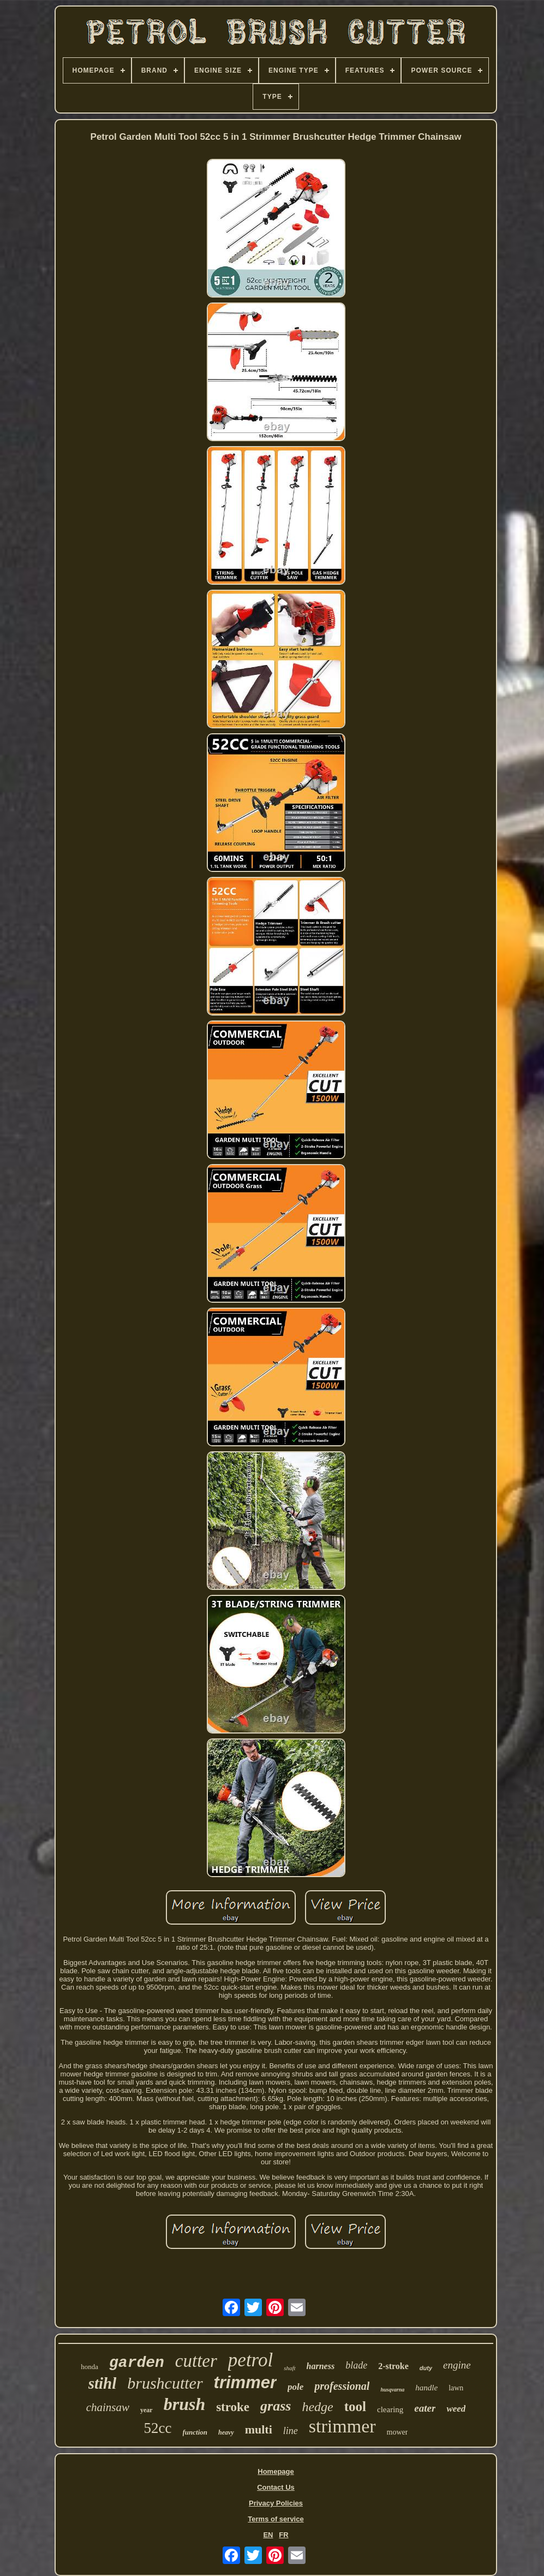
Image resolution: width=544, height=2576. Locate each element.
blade (356, 2365)
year (146, 2410)
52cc (158, 2428)
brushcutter (164, 2383)
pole (295, 2387)
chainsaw (107, 2407)
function (195, 2432)
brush (185, 2404)
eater (424, 2408)
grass (275, 2406)
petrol (250, 2360)
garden (136, 2362)
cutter (196, 2361)
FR (283, 2535)
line (290, 2430)
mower (397, 2432)
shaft (289, 2368)
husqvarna (392, 2390)
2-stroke (393, 2366)
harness (321, 2366)
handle (426, 2387)
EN (268, 2535)
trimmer (245, 2382)
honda (89, 2367)
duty (426, 2368)
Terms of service (275, 2519)
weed (455, 2408)
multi (258, 2429)
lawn (456, 2388)
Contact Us (276, 2487)
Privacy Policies (276, 2503)
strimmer (342, 2426)
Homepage (276, 2471)
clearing (390, 2409)
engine (457, 2365)
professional (341, 2386)
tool (355, 2406)
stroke (232, 2407)
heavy (226, 2432)
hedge (317, 2407)
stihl (102, 2383)
